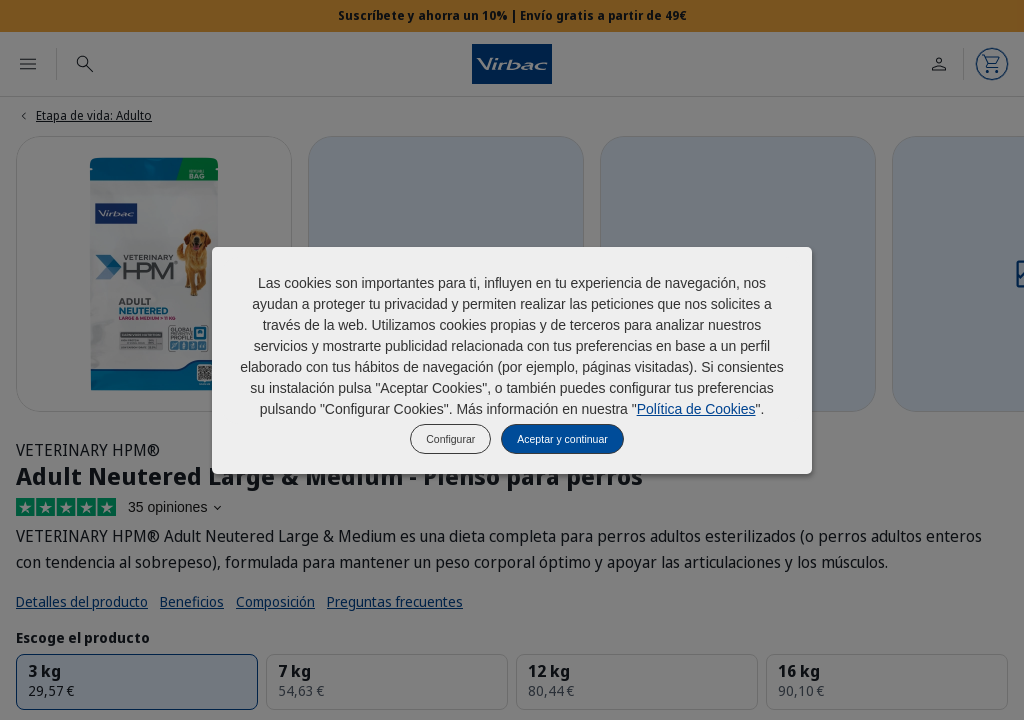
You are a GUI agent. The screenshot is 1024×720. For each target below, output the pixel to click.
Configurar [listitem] (450, 439)
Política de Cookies (696, 409)
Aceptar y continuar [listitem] (562, 439)
